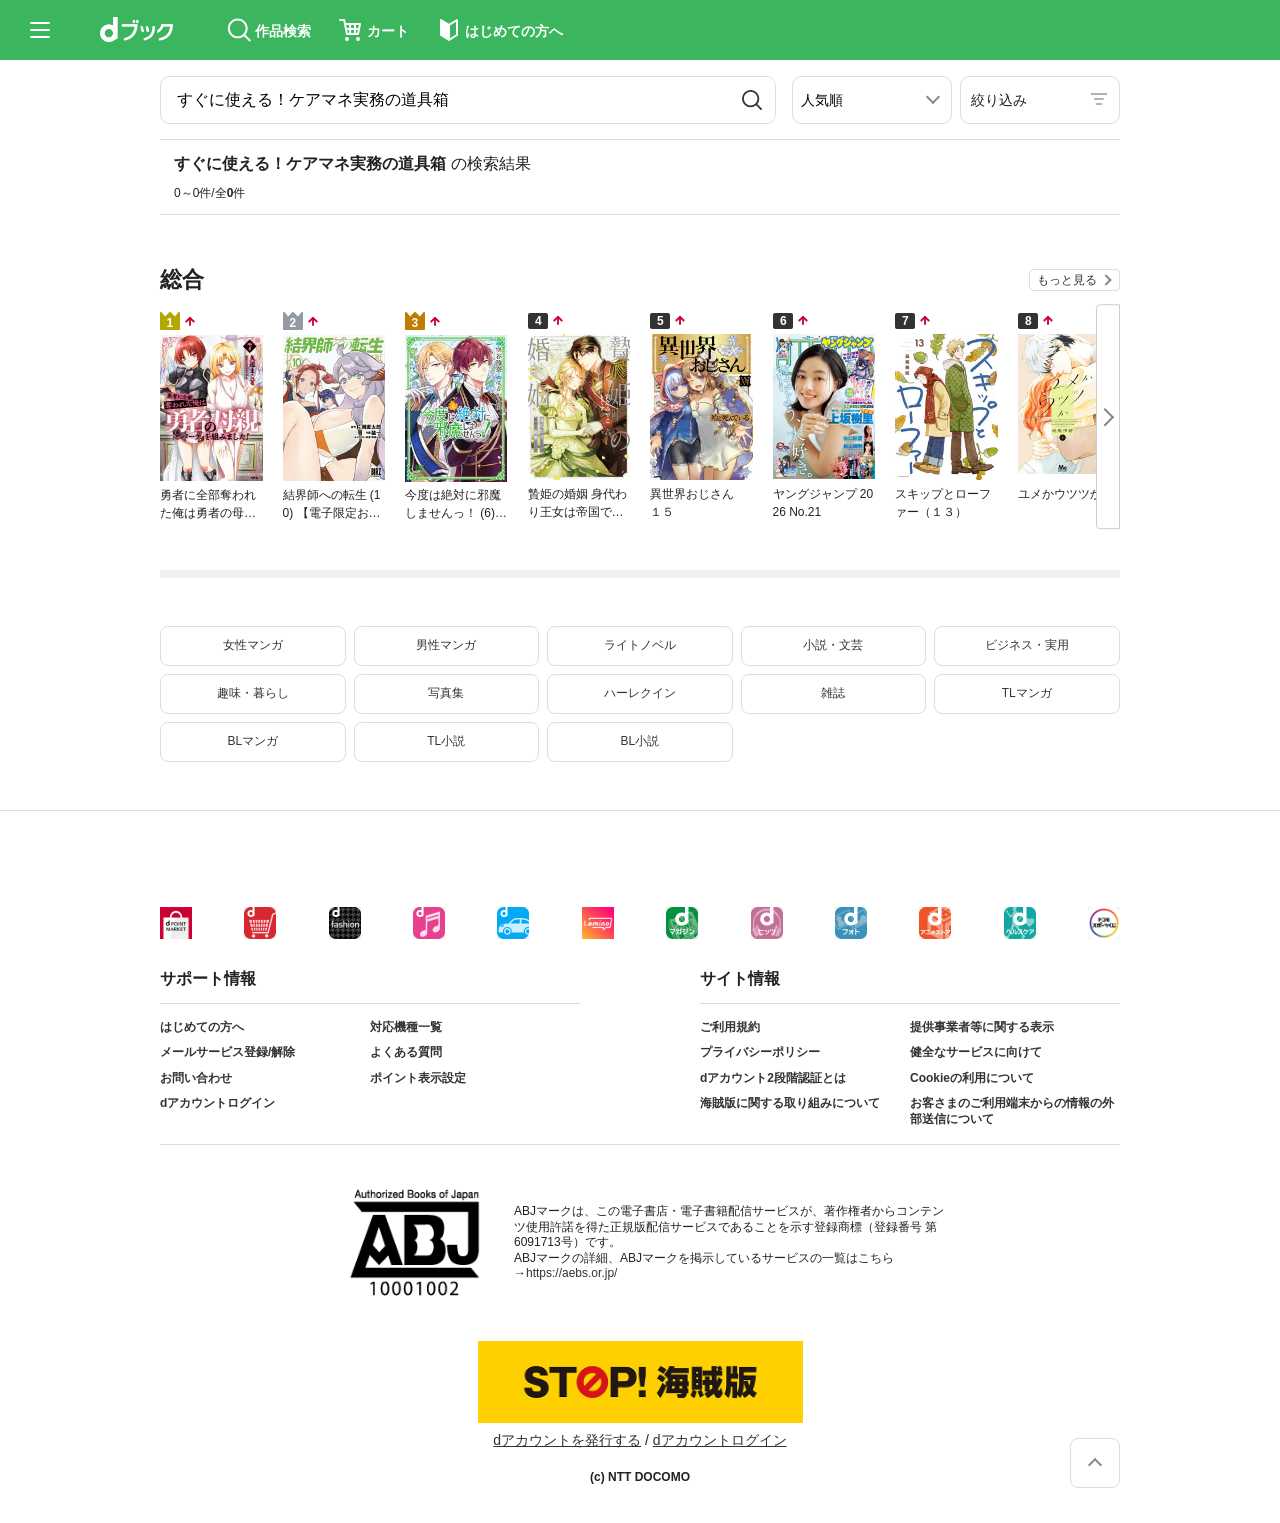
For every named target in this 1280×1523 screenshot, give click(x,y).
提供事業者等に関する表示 (982, 1027)
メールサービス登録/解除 (227, 1052)
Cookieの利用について (972, 1078)
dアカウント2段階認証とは (773, 1078)
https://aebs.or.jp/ (571, 1273)
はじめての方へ (202, 1027)
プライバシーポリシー (760, 1052)
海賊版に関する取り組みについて (790, 1103)
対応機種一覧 (406, 1027)
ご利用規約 (730, 1027)
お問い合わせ (196, 1078)
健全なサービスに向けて (976, 1052)
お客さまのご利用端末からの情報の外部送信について (1012, 1111)
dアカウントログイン (217, 1103)
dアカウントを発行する (567, 1440)
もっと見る (1067, 280)
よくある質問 (406, 1052)
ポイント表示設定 (418, 1078)
